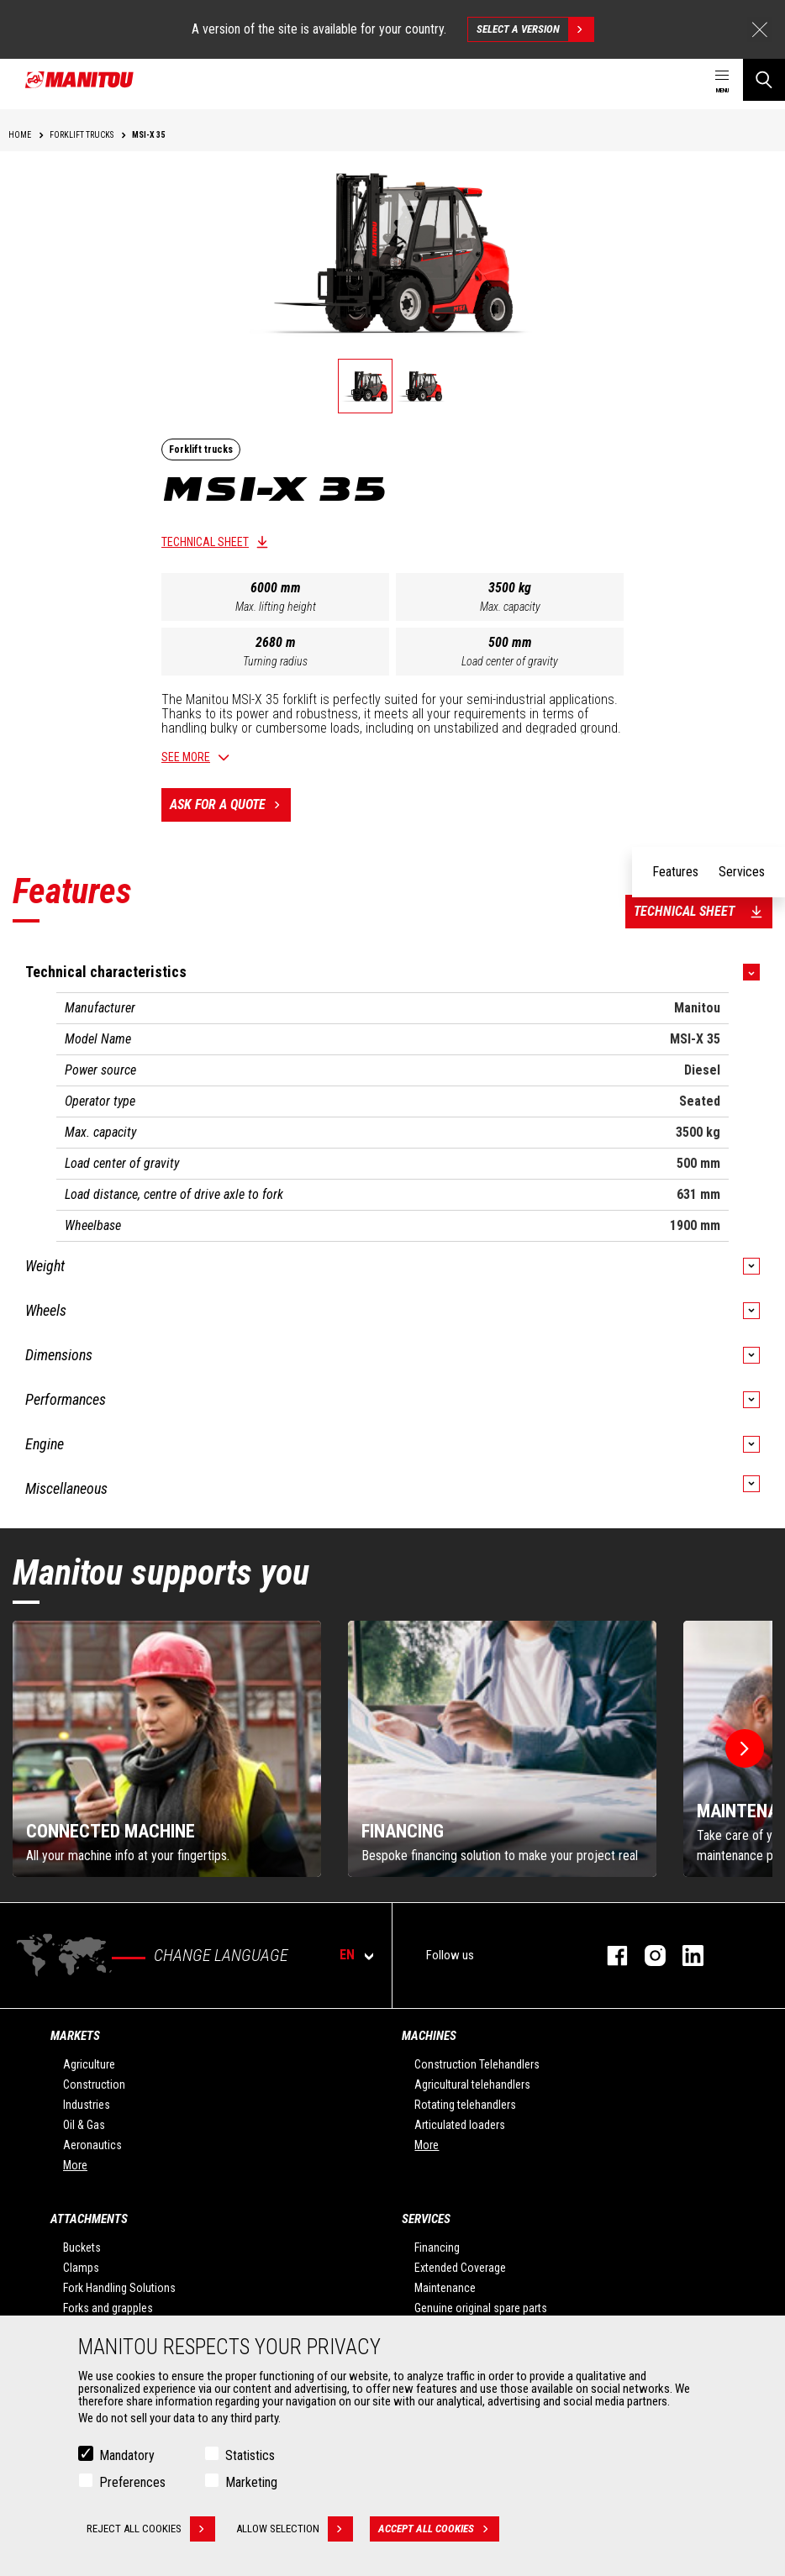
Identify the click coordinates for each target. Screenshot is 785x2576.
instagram (647, 1955)
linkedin (684, 1955)
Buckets (82, 2247)
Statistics (250, 2455)
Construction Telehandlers (477, 2064)
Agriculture (89, 2064)
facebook (609, 1955)
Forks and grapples (108, 2308)
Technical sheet (205, 542)
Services (426, 2218)
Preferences (132, 2482)
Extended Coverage (460, 2267)
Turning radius (275, 661)
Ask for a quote (230, 805)
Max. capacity (510, 606)
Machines (429, 2035)
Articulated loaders (459, 2125)
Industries (86, 2104)
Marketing (251, 2482)
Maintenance (445, 2288)
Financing (437, 2247)
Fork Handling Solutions (119, 2288)
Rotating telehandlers (465, 2104)
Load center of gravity (509, 661)
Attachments (89, 2218)
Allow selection (294, 2529)
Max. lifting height (275, 606)
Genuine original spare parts (480, 2308)
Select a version (535, 29)
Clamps (81, 2267)
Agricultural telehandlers (472, 2084)
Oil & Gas (84, 2125)
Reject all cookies (151, 2529)
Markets (75, 2035)
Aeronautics (92, 2145)
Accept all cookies (438, 2529)
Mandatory (127, 2455)
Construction (94, 2084)
